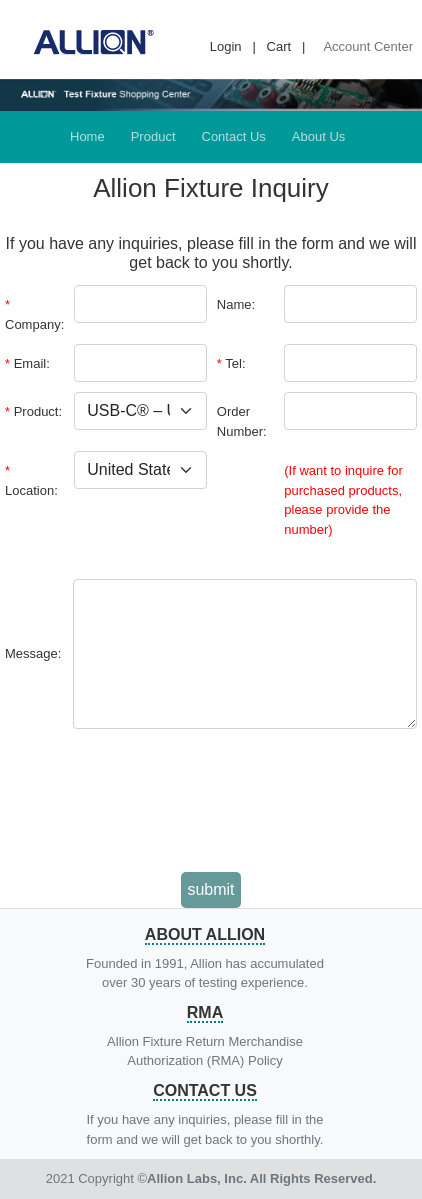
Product (153, 136)
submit (210, 889)
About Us (318, 136)
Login (226, 46)
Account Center (368, 46)
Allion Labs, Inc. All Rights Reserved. (261, 1178)
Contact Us (234, 136)
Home (87, 136)
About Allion (205, 934)
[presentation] (211, 803)
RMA (205, 1012)
